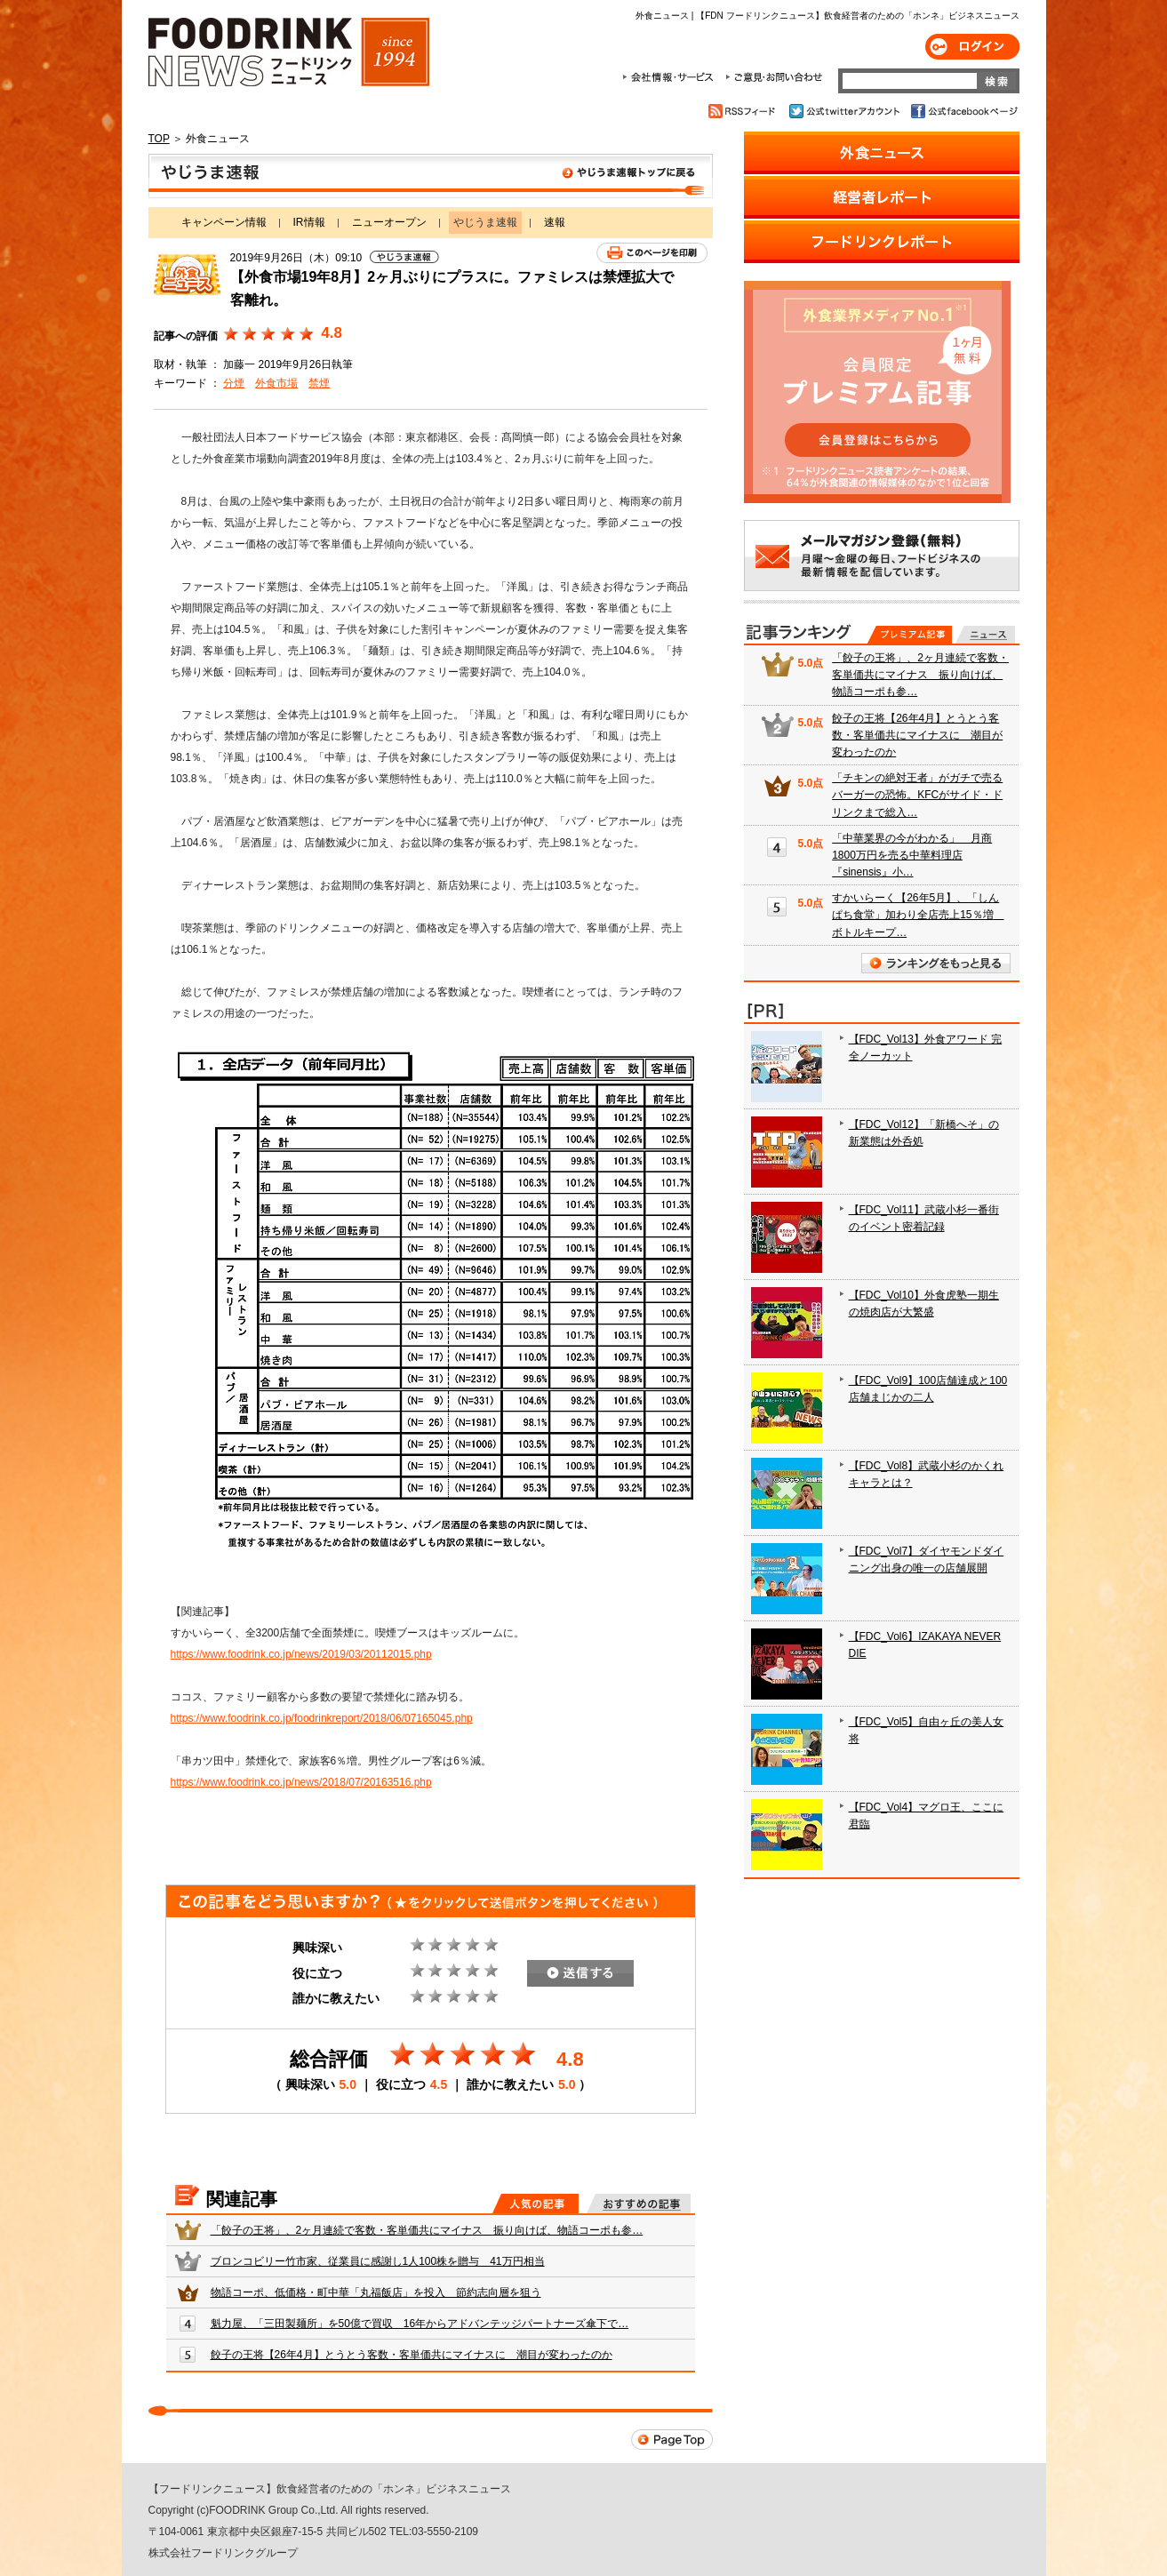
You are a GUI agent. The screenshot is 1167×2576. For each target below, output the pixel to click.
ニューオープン (389, 222)
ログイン (972, 47)
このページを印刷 (651, 253)
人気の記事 (535, 2203)
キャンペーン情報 (224, 222)
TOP (159, 138)
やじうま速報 (430, 176)
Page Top (672, 2439)
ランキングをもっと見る (936, 963)
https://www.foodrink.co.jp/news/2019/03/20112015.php (301, 1654)
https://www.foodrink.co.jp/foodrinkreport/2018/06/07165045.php (322, 1718)
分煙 (233, 383)
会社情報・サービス (671, 77)
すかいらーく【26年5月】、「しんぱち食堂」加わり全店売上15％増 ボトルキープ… (917, 915)
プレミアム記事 (909, 635)
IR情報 (309, 222)
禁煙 (319, 383)
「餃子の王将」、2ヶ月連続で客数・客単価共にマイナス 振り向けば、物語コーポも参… (427, 2230)
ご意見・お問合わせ (774, 77)
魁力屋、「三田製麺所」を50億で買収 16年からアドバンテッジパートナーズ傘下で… (420, 2323)
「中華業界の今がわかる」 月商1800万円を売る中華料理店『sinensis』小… (912, 855)
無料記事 (985, 635)
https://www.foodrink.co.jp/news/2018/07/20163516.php (301, 1782)
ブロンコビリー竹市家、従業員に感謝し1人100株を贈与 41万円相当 (378, 2261)
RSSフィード (744, 111)
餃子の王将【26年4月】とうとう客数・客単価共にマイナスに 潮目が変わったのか (411, 2354)
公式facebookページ (963, 111)
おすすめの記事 (639, 2203)
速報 (554, 222)
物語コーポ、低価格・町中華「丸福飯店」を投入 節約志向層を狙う (376, 2292)
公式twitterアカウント (846, 111)
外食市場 (276, 383)
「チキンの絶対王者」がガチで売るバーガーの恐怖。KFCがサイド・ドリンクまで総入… (917, 795)
